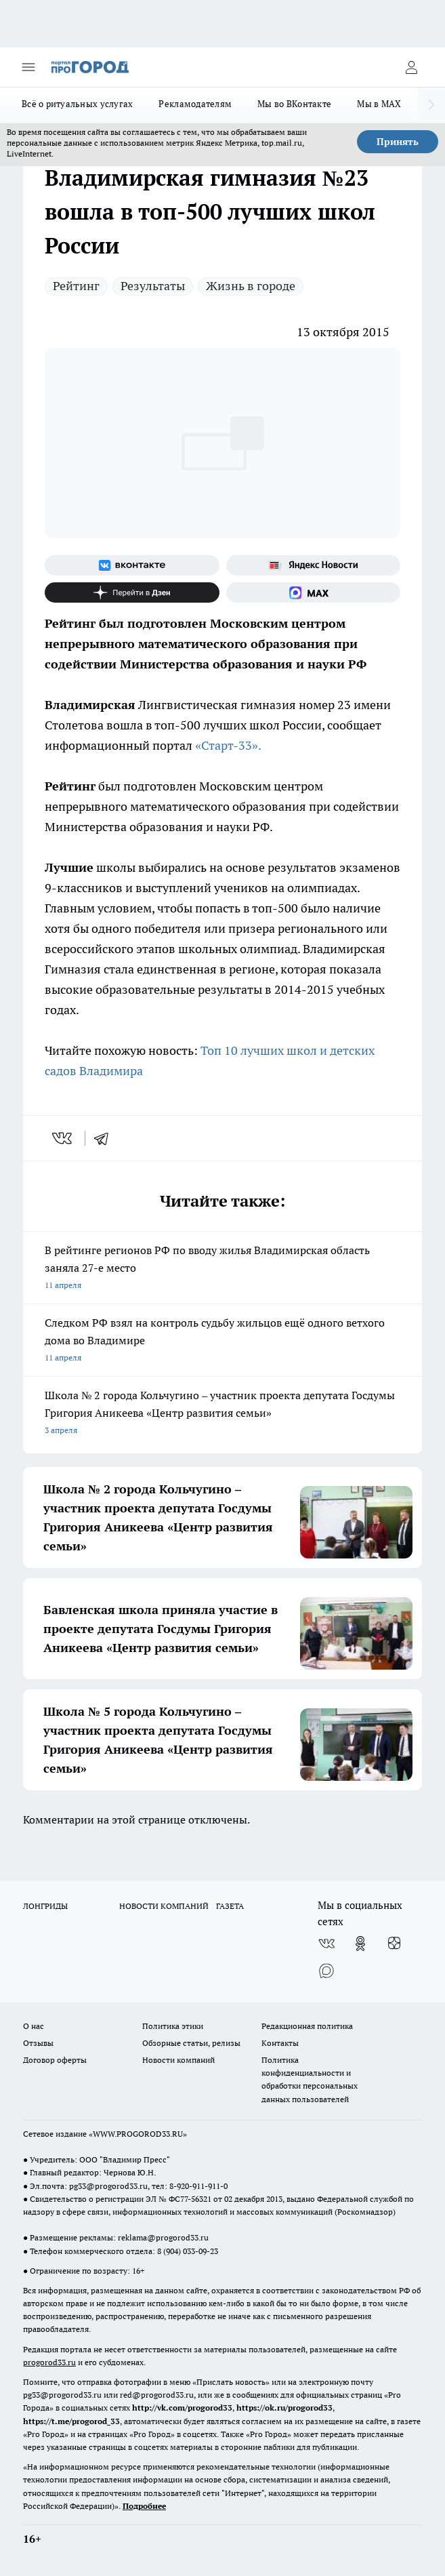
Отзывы (38, 2043)
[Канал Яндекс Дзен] (132, 592)
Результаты (153, 286)
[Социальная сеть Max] (313, 592)
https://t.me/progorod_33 (71, 2421)
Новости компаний (178, 2060)
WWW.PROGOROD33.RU (138, 2134)
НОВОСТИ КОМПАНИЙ (164, 1906)
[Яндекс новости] (313, 565)
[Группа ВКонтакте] (132, 565)
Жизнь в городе (250, 286)
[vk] (63, 1138)
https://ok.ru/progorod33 (284, 2407)
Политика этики (172, 2026)
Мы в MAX (379, 104)
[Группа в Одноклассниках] (360, 1943)
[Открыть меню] (28, 67)
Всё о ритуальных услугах (77, 104)
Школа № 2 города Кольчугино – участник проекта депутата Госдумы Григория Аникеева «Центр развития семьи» (222, 1413)
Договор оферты (55, 2060)
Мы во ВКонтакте (294, 104)
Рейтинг (76, 286)
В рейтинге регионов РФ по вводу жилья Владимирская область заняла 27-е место (222, 1268)
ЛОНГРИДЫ (45, 1906)
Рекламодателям (195, 104)
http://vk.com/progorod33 (182, 2407)
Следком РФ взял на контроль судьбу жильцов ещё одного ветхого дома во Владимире (222, 1341)
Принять (398, 142)
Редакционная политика (307, 2026)
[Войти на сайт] (411, 67)
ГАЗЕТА (230, 1906)
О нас (33, 2026)
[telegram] (105, 1138)
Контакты (280, 2043)
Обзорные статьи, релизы (191, 2043)
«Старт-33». (228, 745)
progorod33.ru (49, 2362)
